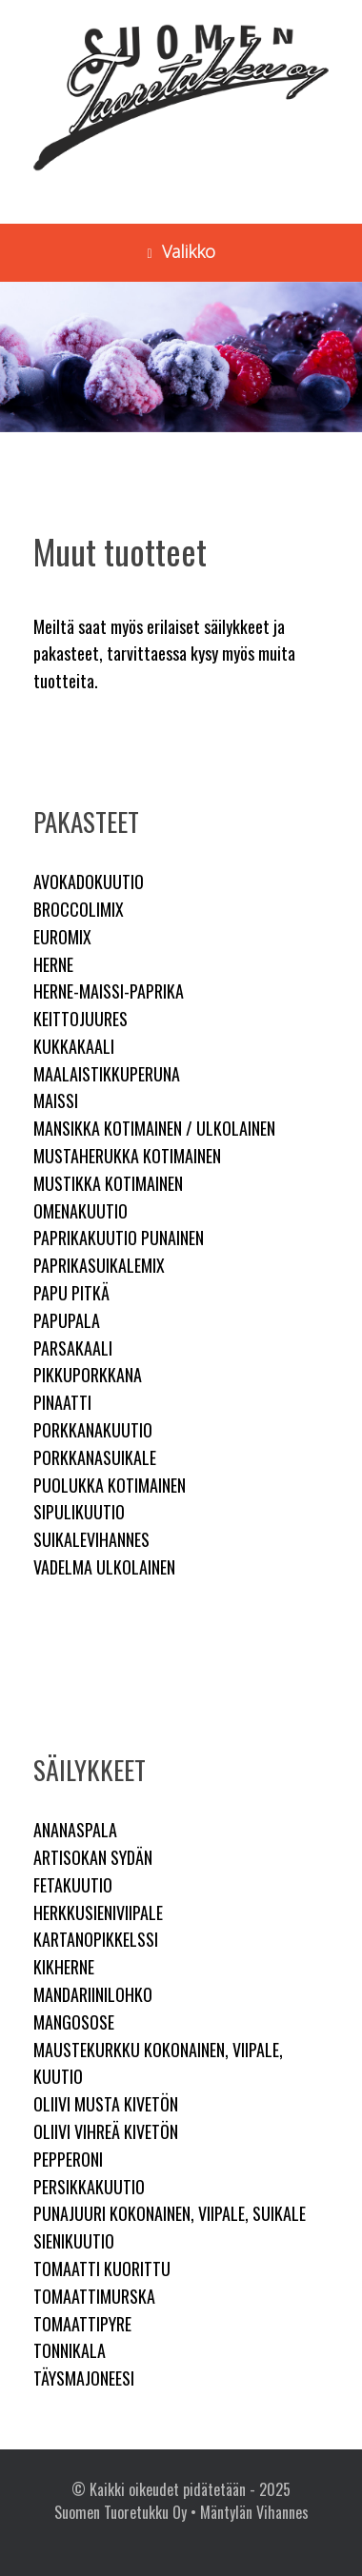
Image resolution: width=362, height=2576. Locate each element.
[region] (181, 357)
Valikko (180, 251)
